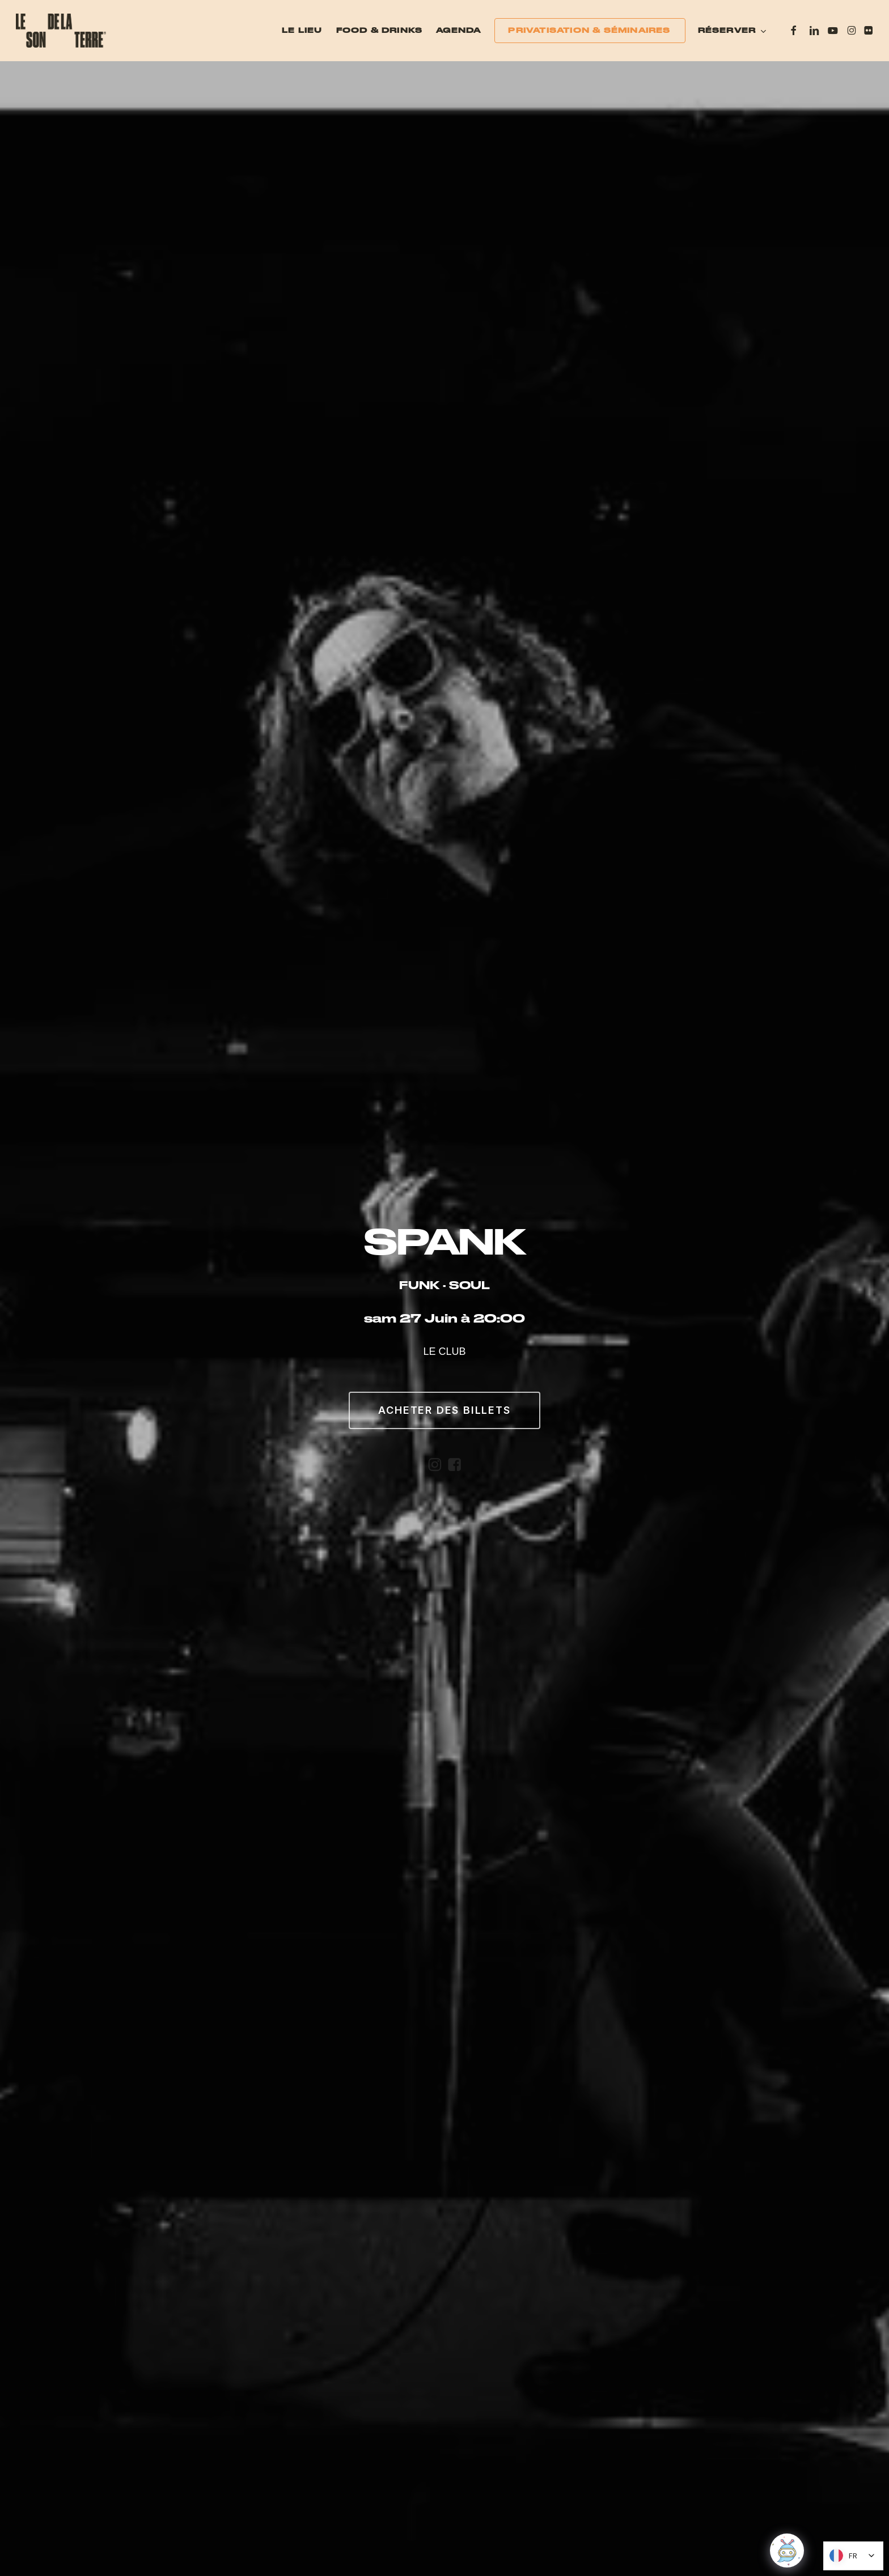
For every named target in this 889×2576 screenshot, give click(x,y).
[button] (444, 1410)
